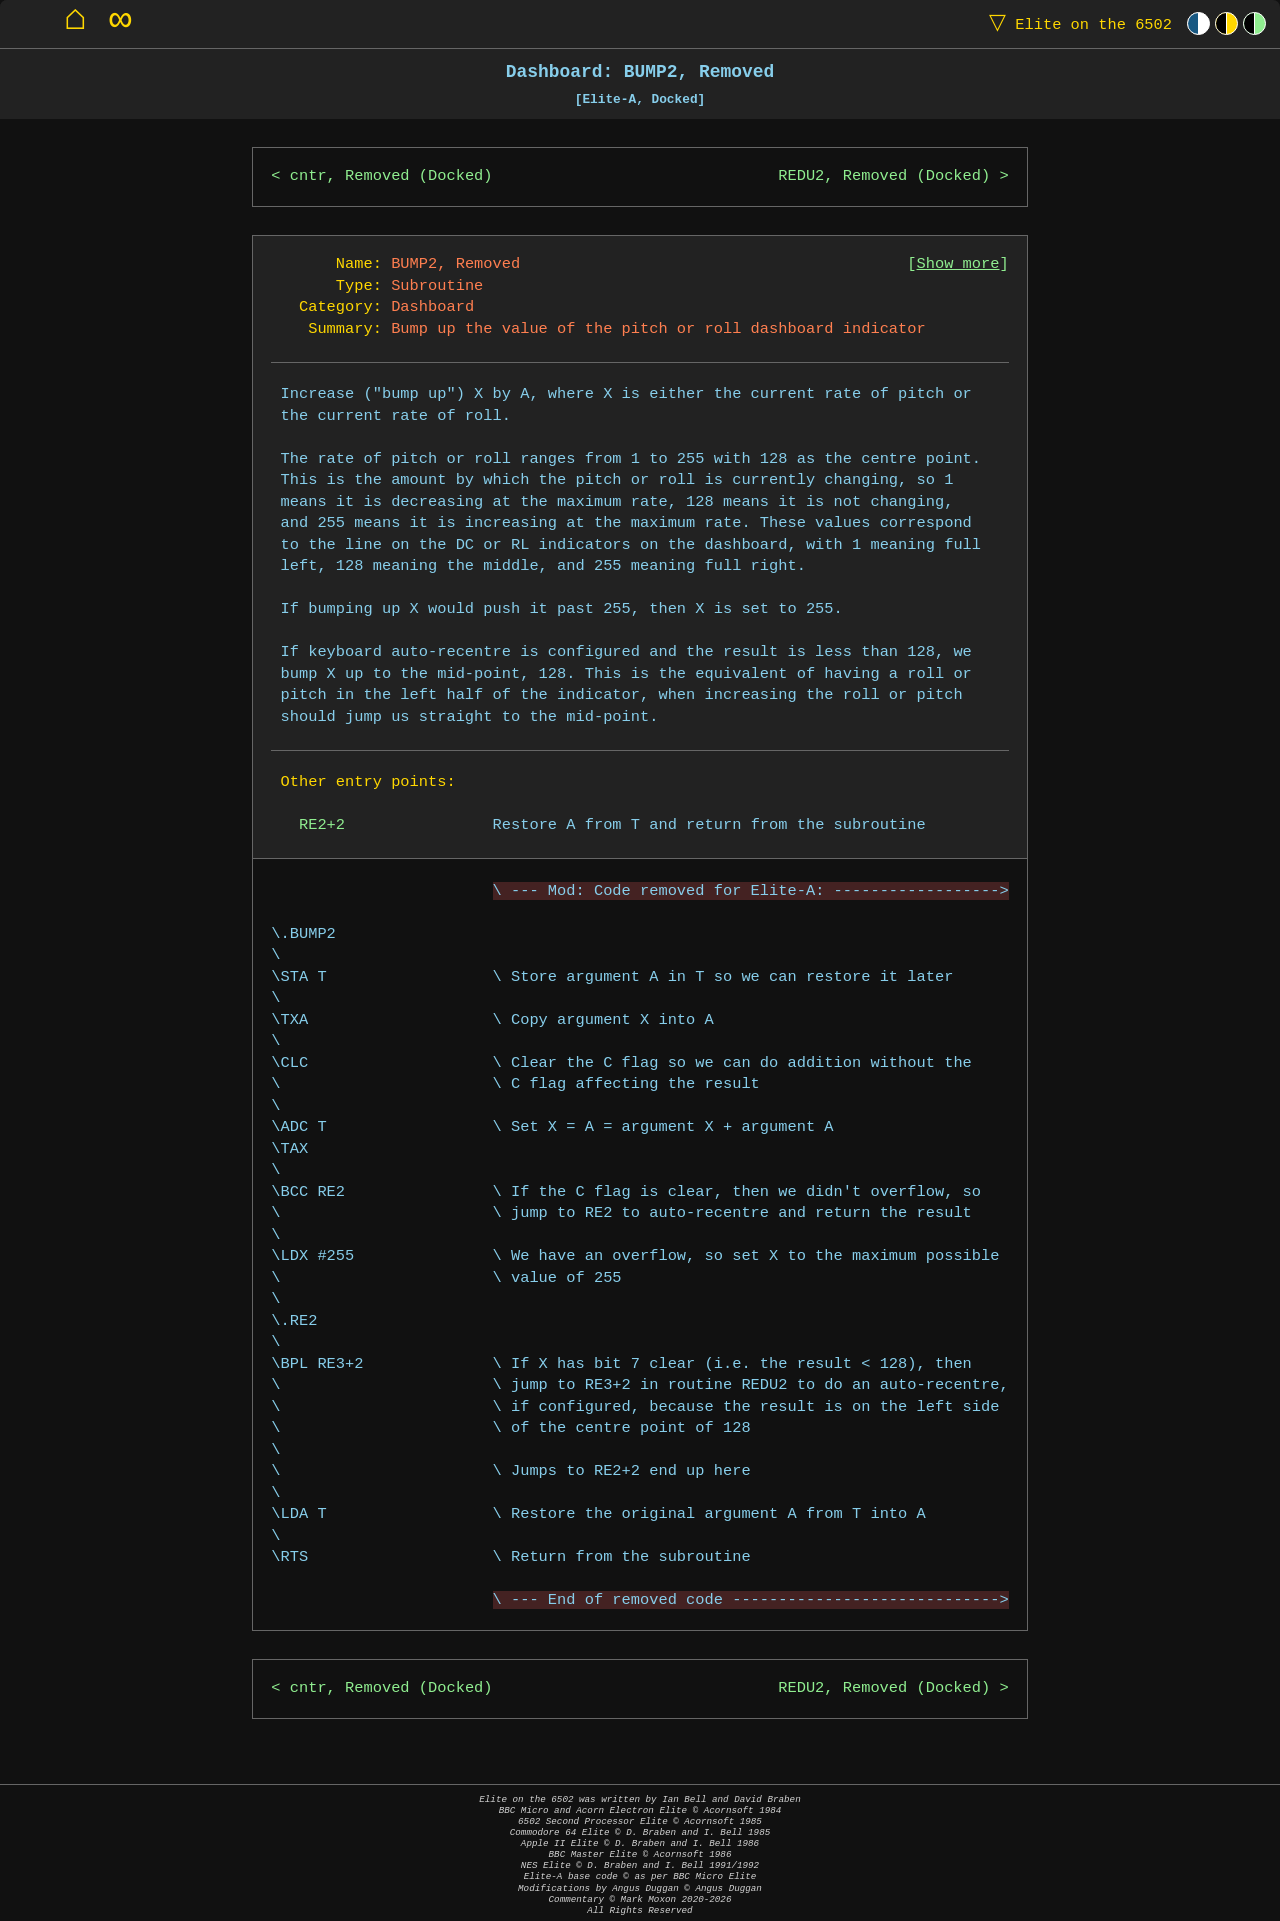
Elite (1076, 23)
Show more (958, 264)
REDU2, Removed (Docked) (884, 176)
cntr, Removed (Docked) (391, 176)
